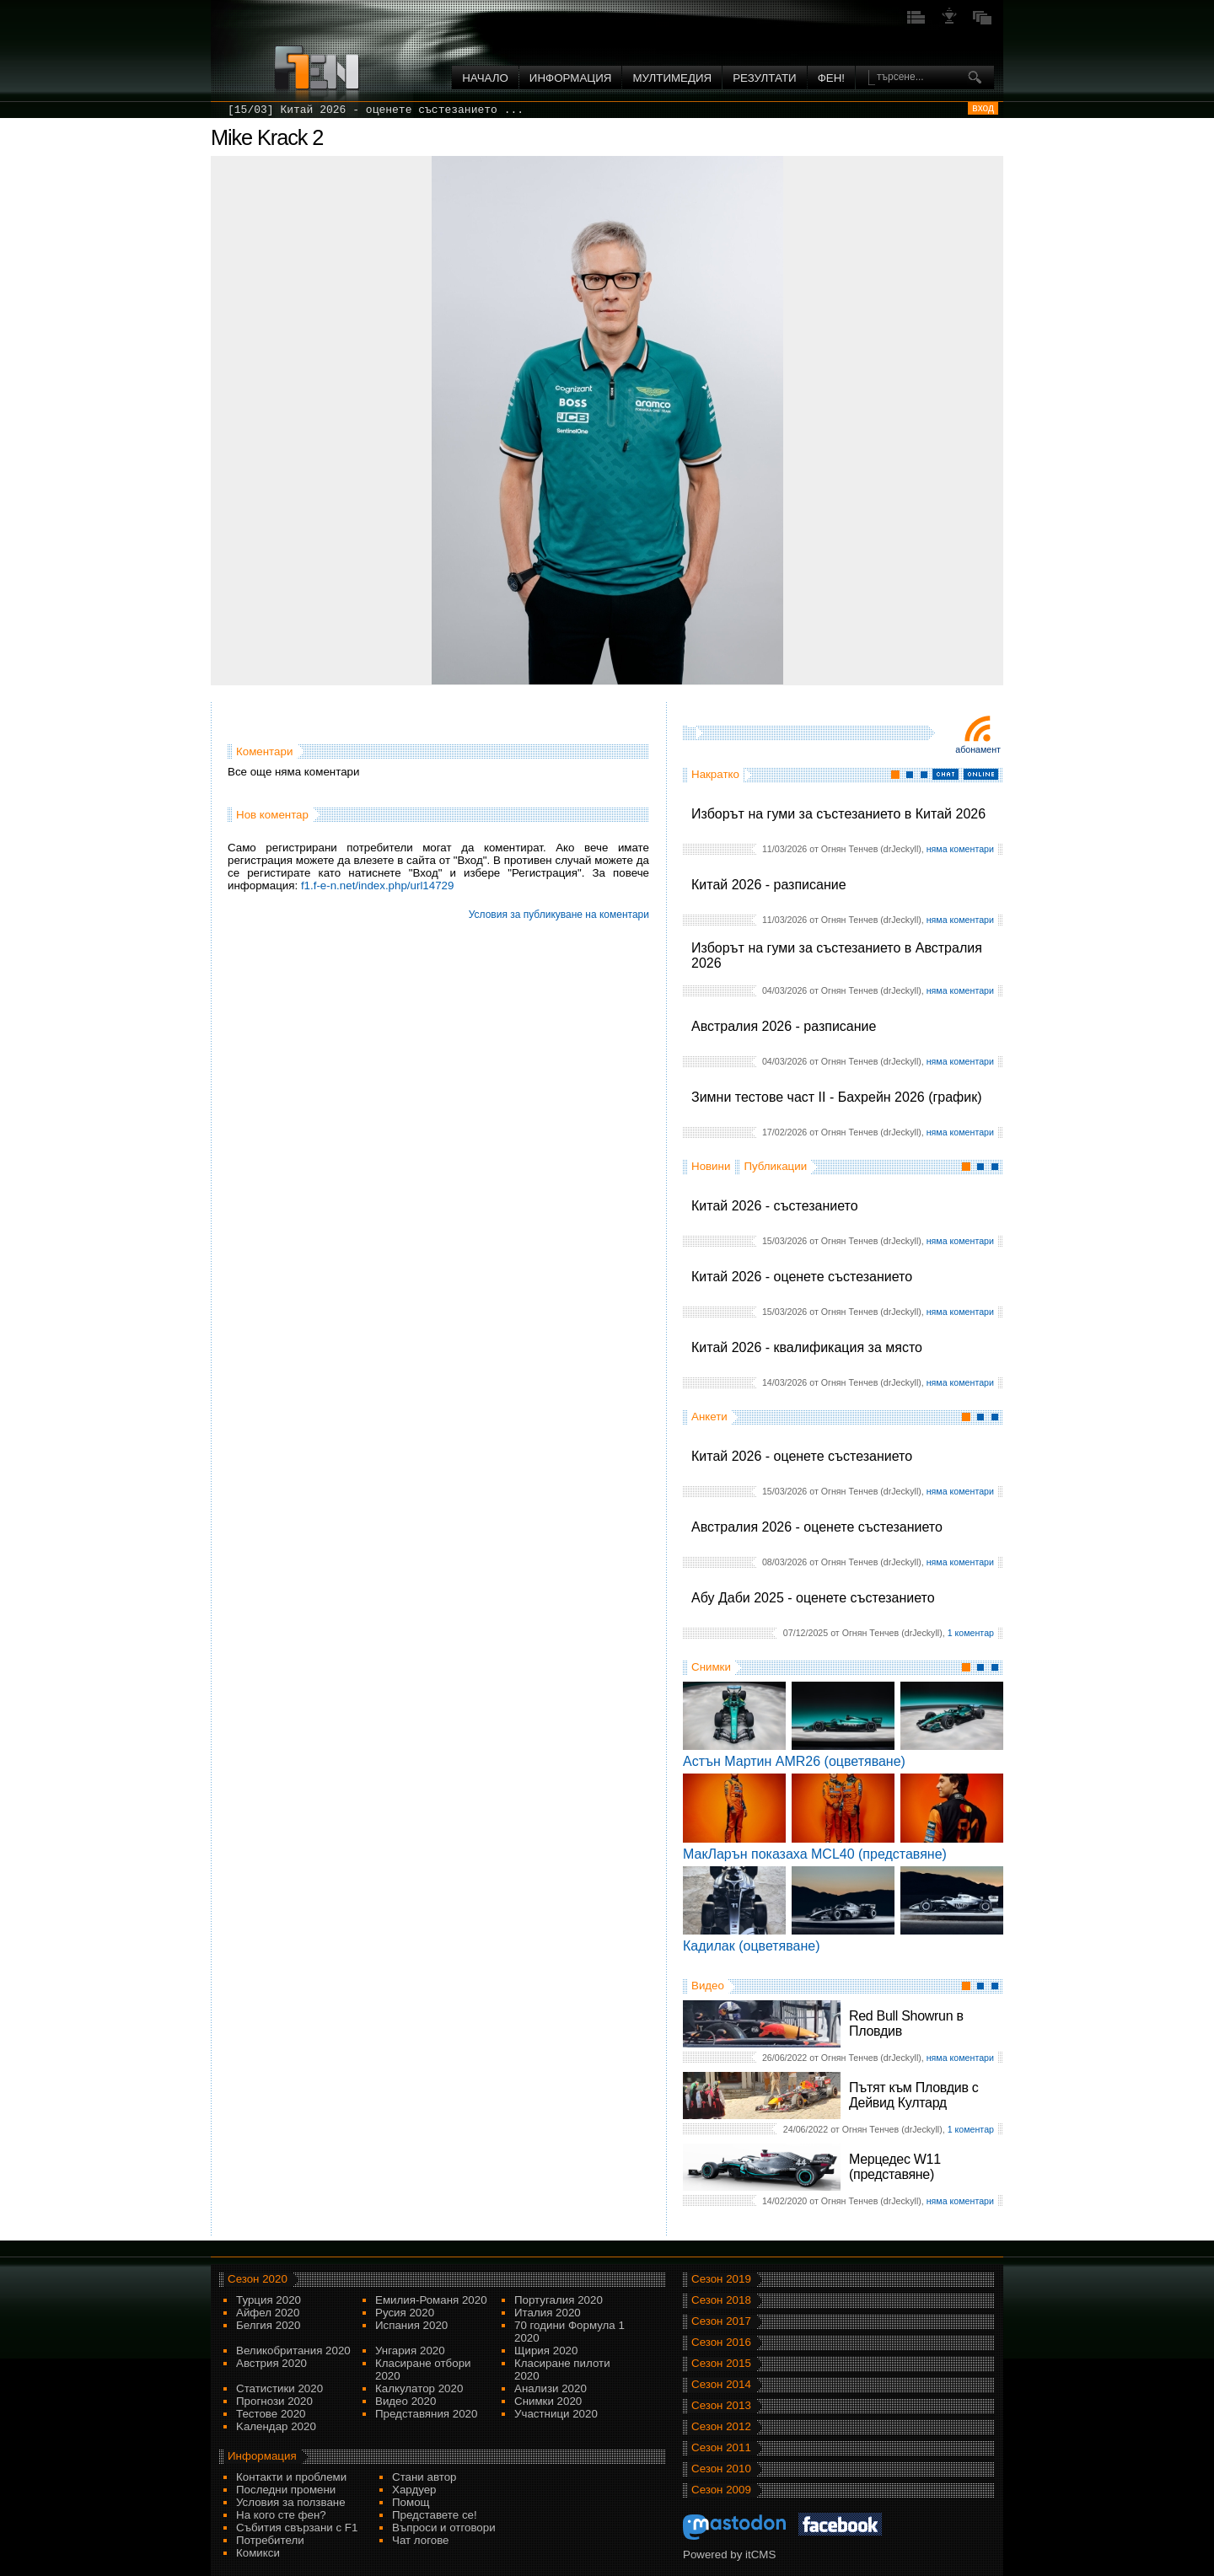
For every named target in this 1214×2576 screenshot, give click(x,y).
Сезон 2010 (721, 2468)
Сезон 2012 (721, 2426)
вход (983, 108)
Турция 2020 (268, 2300)
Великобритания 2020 (293, 2350)
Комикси (258, 2552)
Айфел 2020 (267, 2312)
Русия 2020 (404, 2312)
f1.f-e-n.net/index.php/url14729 (377, 885)
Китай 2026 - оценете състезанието (801, 1276)
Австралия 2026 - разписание (783, 1026)
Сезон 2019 (721, 2279)
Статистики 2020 (279, 2388)
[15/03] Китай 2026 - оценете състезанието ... (376, 110)
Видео (707, 1985)
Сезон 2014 (721, 2384)
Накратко (715, 774)
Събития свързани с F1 (296, 2527)
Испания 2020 (411, 2325)
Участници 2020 (556, 2413)
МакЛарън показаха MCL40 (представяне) (815, 1854)
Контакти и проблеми (291, 2477)
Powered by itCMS (729, 2554)
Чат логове (420, 2540)
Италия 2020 (547, 2312)
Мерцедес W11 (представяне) (895, 2167)
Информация (570, 78)
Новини (710, 1166)
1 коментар (971, 1633)
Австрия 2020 (271, 2363)
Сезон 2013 (721, 2405)
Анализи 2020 (550, 2388)
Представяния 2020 (426, 2413)
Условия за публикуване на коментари (559, 914)
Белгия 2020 (268, 2325)
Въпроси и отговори (444, 2527)
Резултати (764, 78)
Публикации (775, 1166)
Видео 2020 (405, 2401)
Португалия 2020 (558, 2300)
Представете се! (434, 2515)
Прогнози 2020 (274, 2401)
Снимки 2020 (548, 2401)
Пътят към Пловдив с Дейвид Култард (913, 2095)
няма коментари (960, 849)
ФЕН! (831, 78)
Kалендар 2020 (276, 2426)
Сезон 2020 (257, 2279)
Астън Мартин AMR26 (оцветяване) (794, 1761)
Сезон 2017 (721, 2321)
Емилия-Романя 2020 (431, 2300)
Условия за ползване (291, 2502)
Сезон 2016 (721, 2342)
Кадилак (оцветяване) (751, 1946)
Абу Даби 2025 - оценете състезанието (813, 1598)
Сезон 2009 (721, 2489)
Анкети (709, 1416)
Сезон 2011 (721, 2447)
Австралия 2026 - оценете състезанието (817, 1527)
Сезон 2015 (721, 2363)
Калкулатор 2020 (419, 2388)
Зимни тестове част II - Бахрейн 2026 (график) (836, 1097)
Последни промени (286, 2489)
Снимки (711, 1667)
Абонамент (978, 749)
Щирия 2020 (545, 2350)
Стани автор (424, 2477)
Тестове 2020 (271, 2413)
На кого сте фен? (281, 2515)
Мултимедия (672, 78)
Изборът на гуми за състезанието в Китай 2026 (838, 814)
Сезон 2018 (721, 2300)
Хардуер (414, 2489)
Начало (485, 78)
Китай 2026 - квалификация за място (806, 1347)
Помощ (411, 2502)
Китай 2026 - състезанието (774, 1206)
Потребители (270, 2540)
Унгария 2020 (410, 2350)
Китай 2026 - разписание (768, 884)
